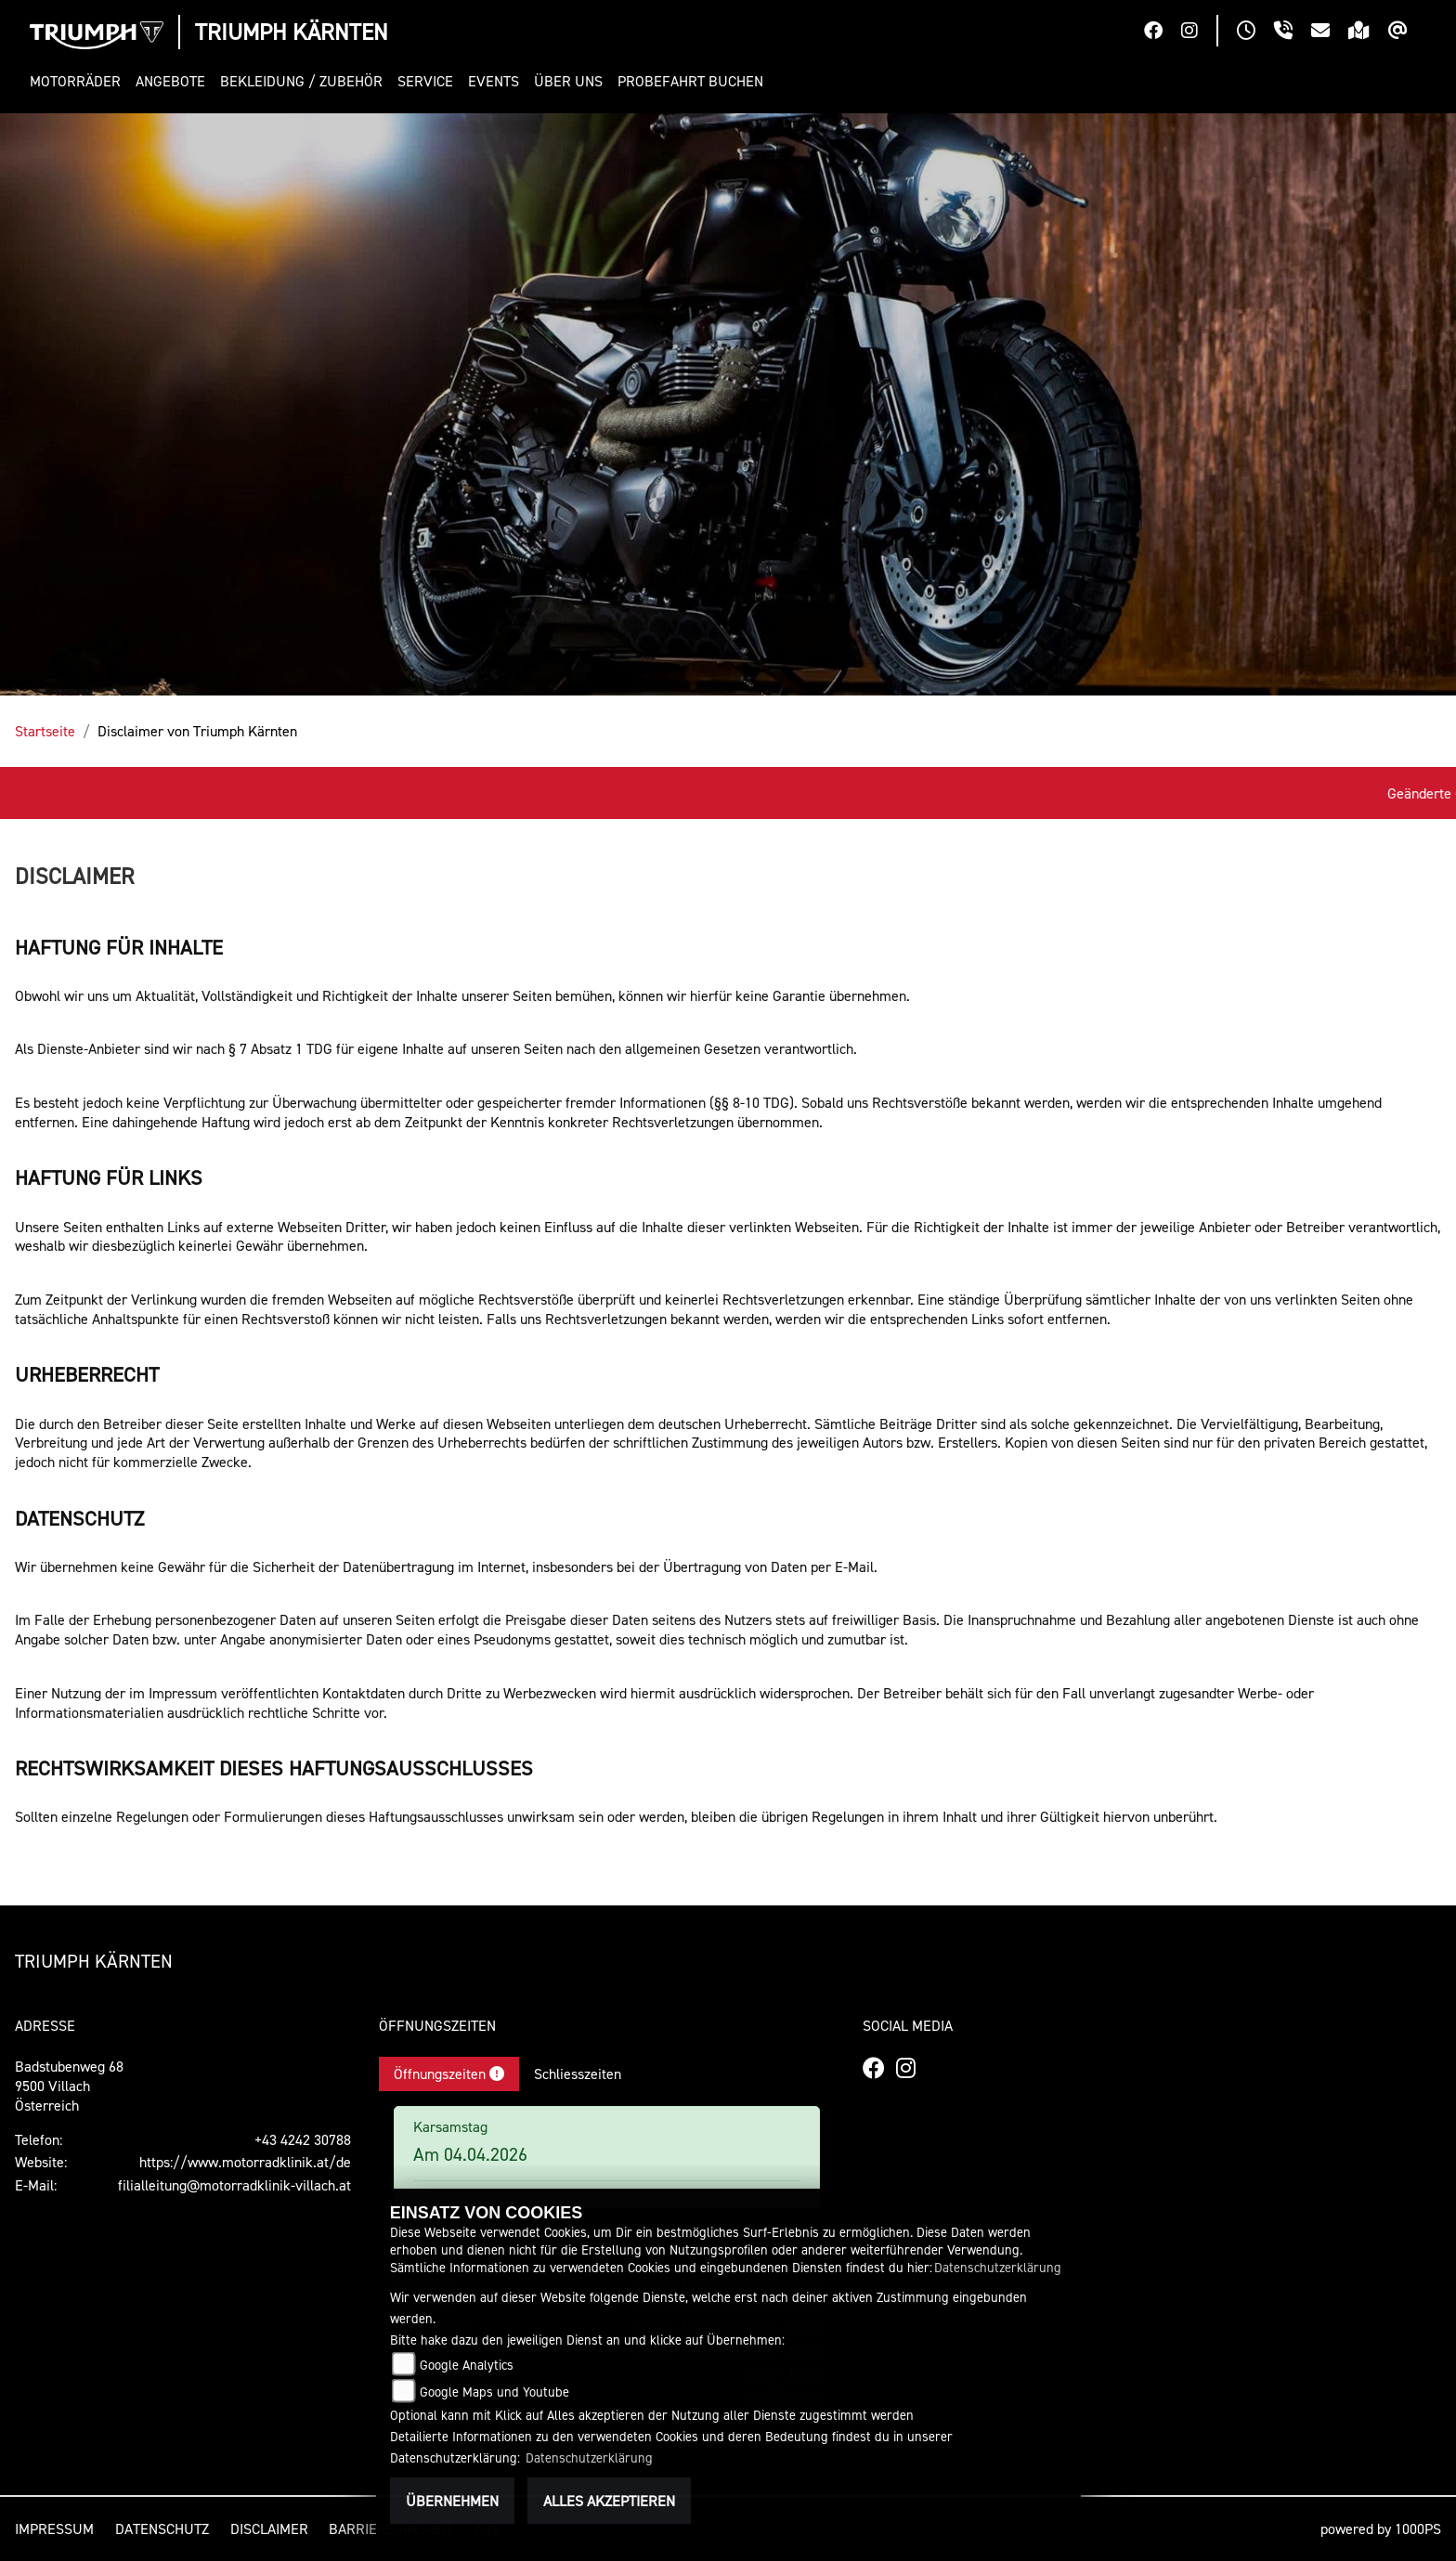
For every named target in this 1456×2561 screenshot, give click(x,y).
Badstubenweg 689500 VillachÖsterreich (69, 2085)
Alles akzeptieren (609, 2500)
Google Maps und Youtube (494, 2391)
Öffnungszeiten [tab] (449, 2073)
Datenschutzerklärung (997, 2267)
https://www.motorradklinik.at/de (245, 2161)
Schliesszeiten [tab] (577, 2073)
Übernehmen (452, 2500)
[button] (79, 81)
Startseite (45, 731)
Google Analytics (467, 2364)
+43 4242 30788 (302, 2139)
